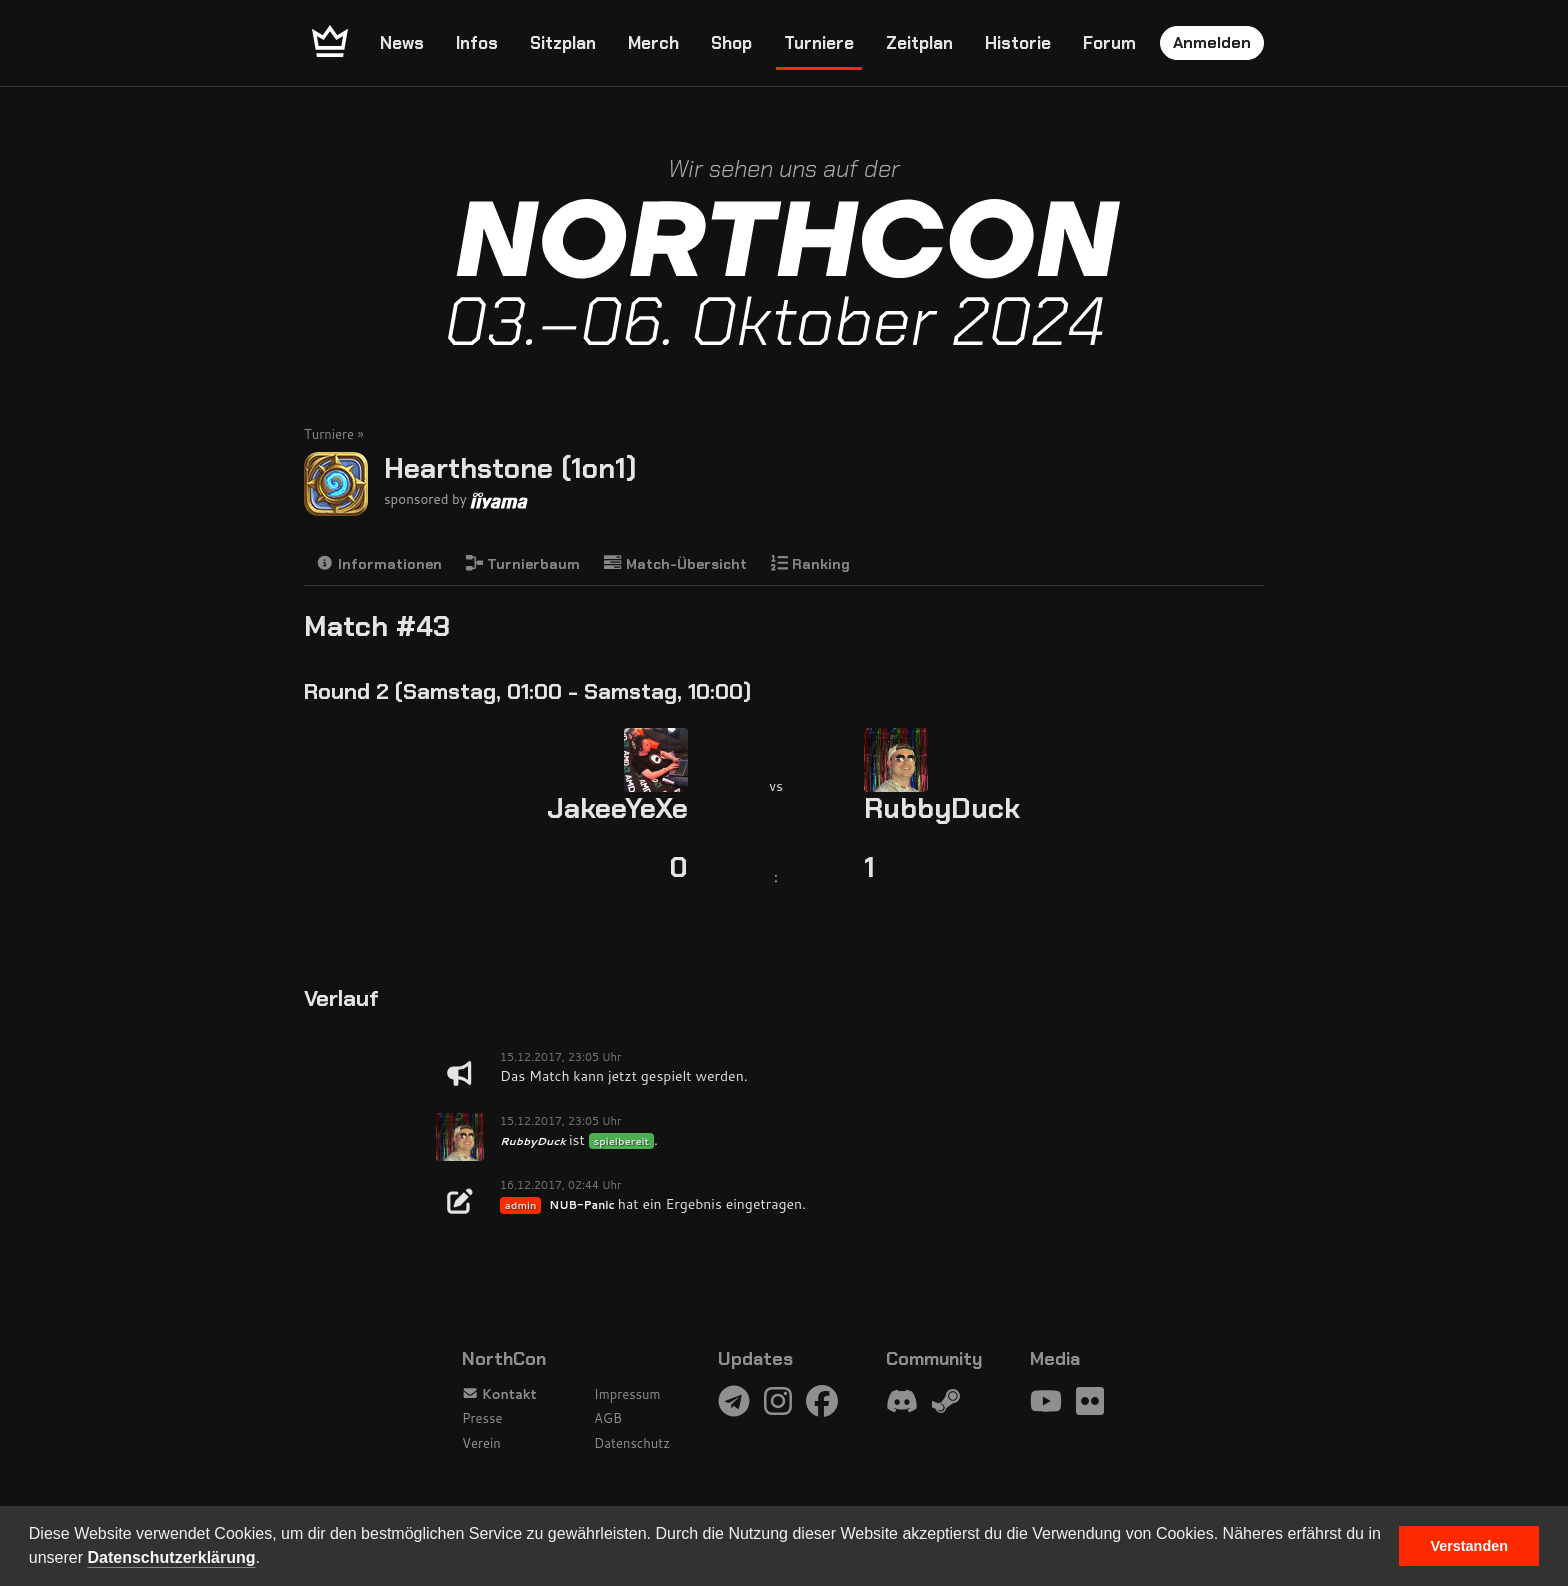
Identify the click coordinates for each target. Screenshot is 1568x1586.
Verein (481, 1443)
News (402, 43)
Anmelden (1212, 42)
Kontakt (499, 1394)
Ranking (811, 563)
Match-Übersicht (675, 563)
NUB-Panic (581, 1205)
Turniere (819, 43)
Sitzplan (563, 43)
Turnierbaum (523, 563)
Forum (1109, 43)
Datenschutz (632, 1443)
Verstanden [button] (1469, 1546)
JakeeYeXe (617, 808)
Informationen (379, 563)
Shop (731, 43)
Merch (653, 43)
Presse (482, 1418)
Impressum (627, 1394)
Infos (477, 43)
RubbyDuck (942, 808)
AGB (608, 1418)
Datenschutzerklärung (172, 1557)
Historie (1018, 43)
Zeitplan (919, 43)
